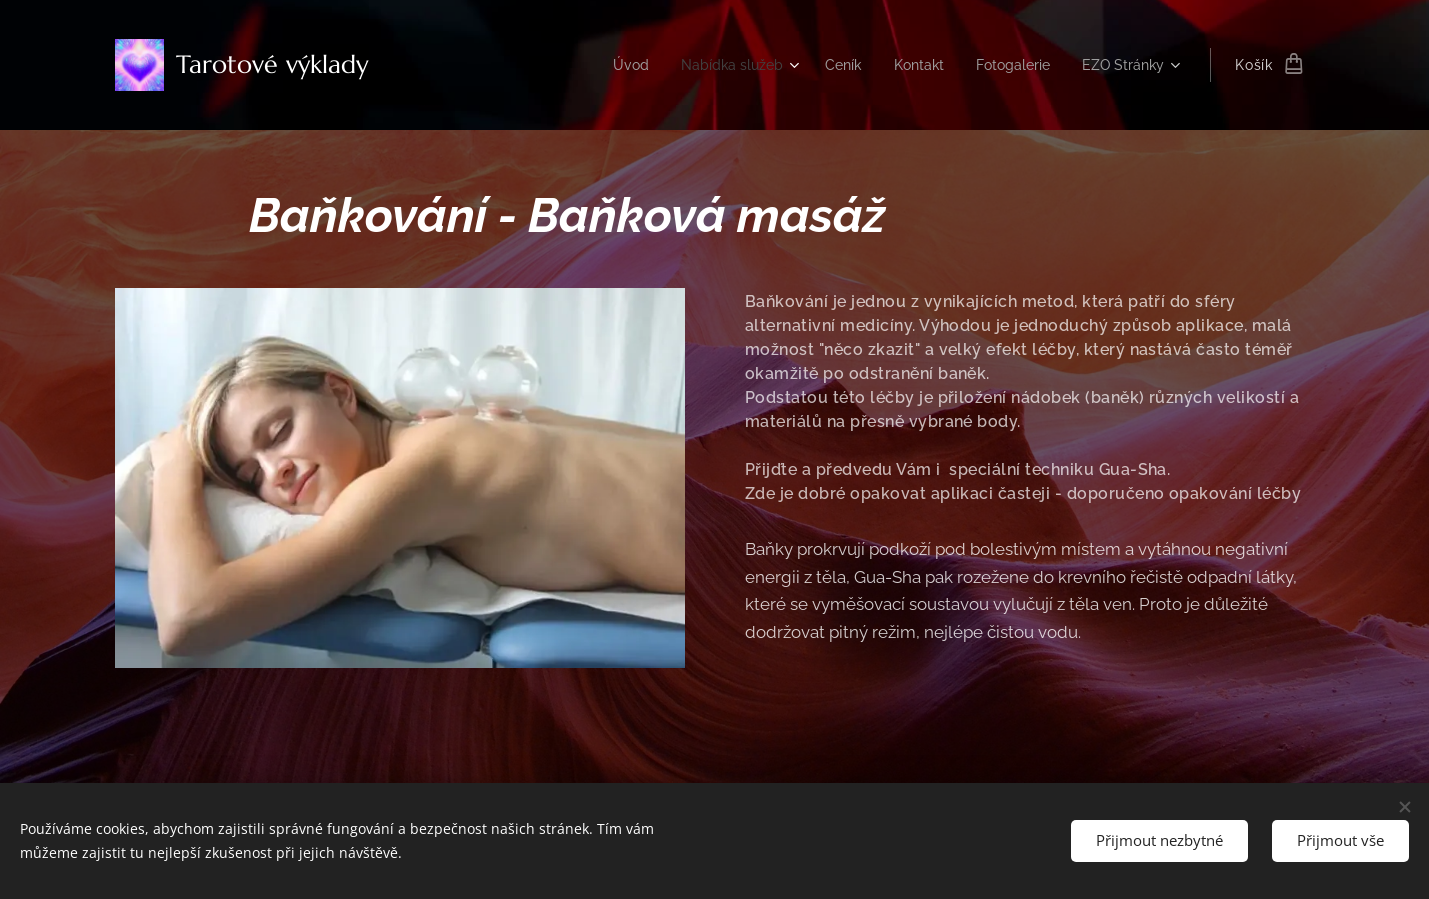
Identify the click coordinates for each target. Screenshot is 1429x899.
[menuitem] (603, 65)
